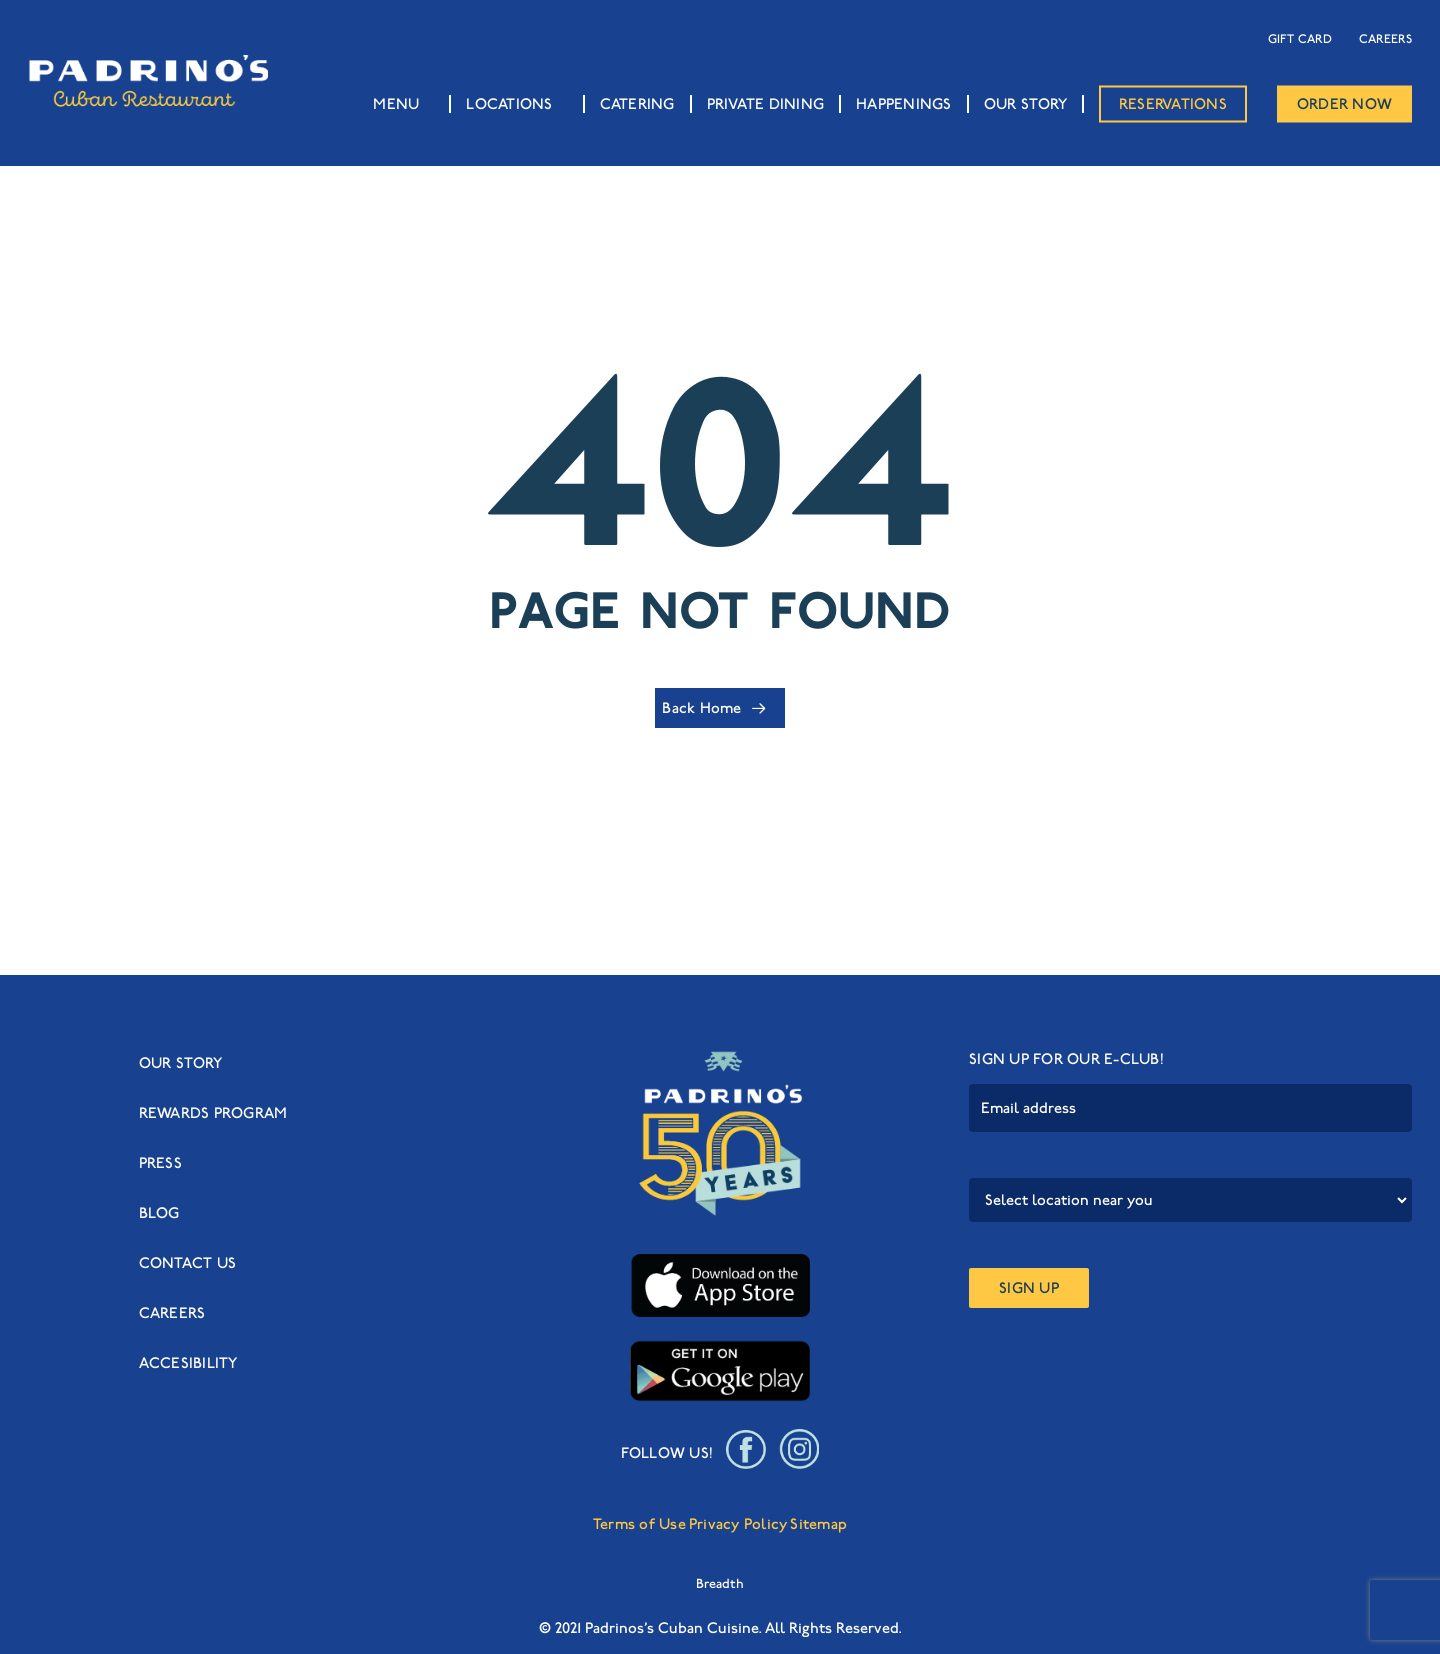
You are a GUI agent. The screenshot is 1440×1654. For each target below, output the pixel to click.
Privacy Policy (738, 1524)
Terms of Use (639, 1524)
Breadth (720, 1583)
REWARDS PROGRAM (213, 1113)
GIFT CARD (1300, 38)
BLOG (159, 1213)
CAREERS (1385, 38)
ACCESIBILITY (188, 1363)
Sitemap (818, 1524)
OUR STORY (180, 1063)
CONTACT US (188, 1263)
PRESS (160, 1163)
